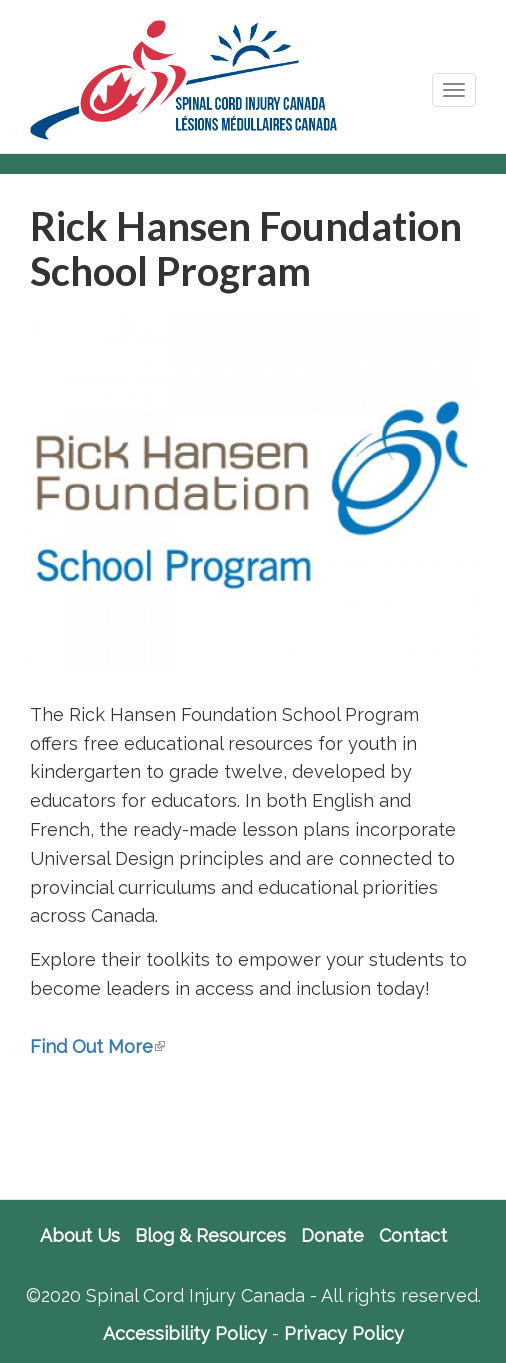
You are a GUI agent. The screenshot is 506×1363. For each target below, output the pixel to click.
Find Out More (97, 1046)
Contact (413, 1236)
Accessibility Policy (185, 1333)
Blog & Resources (210, 1236)
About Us (80, 1236)
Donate (332, 1236)
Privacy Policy (344, 1333)
